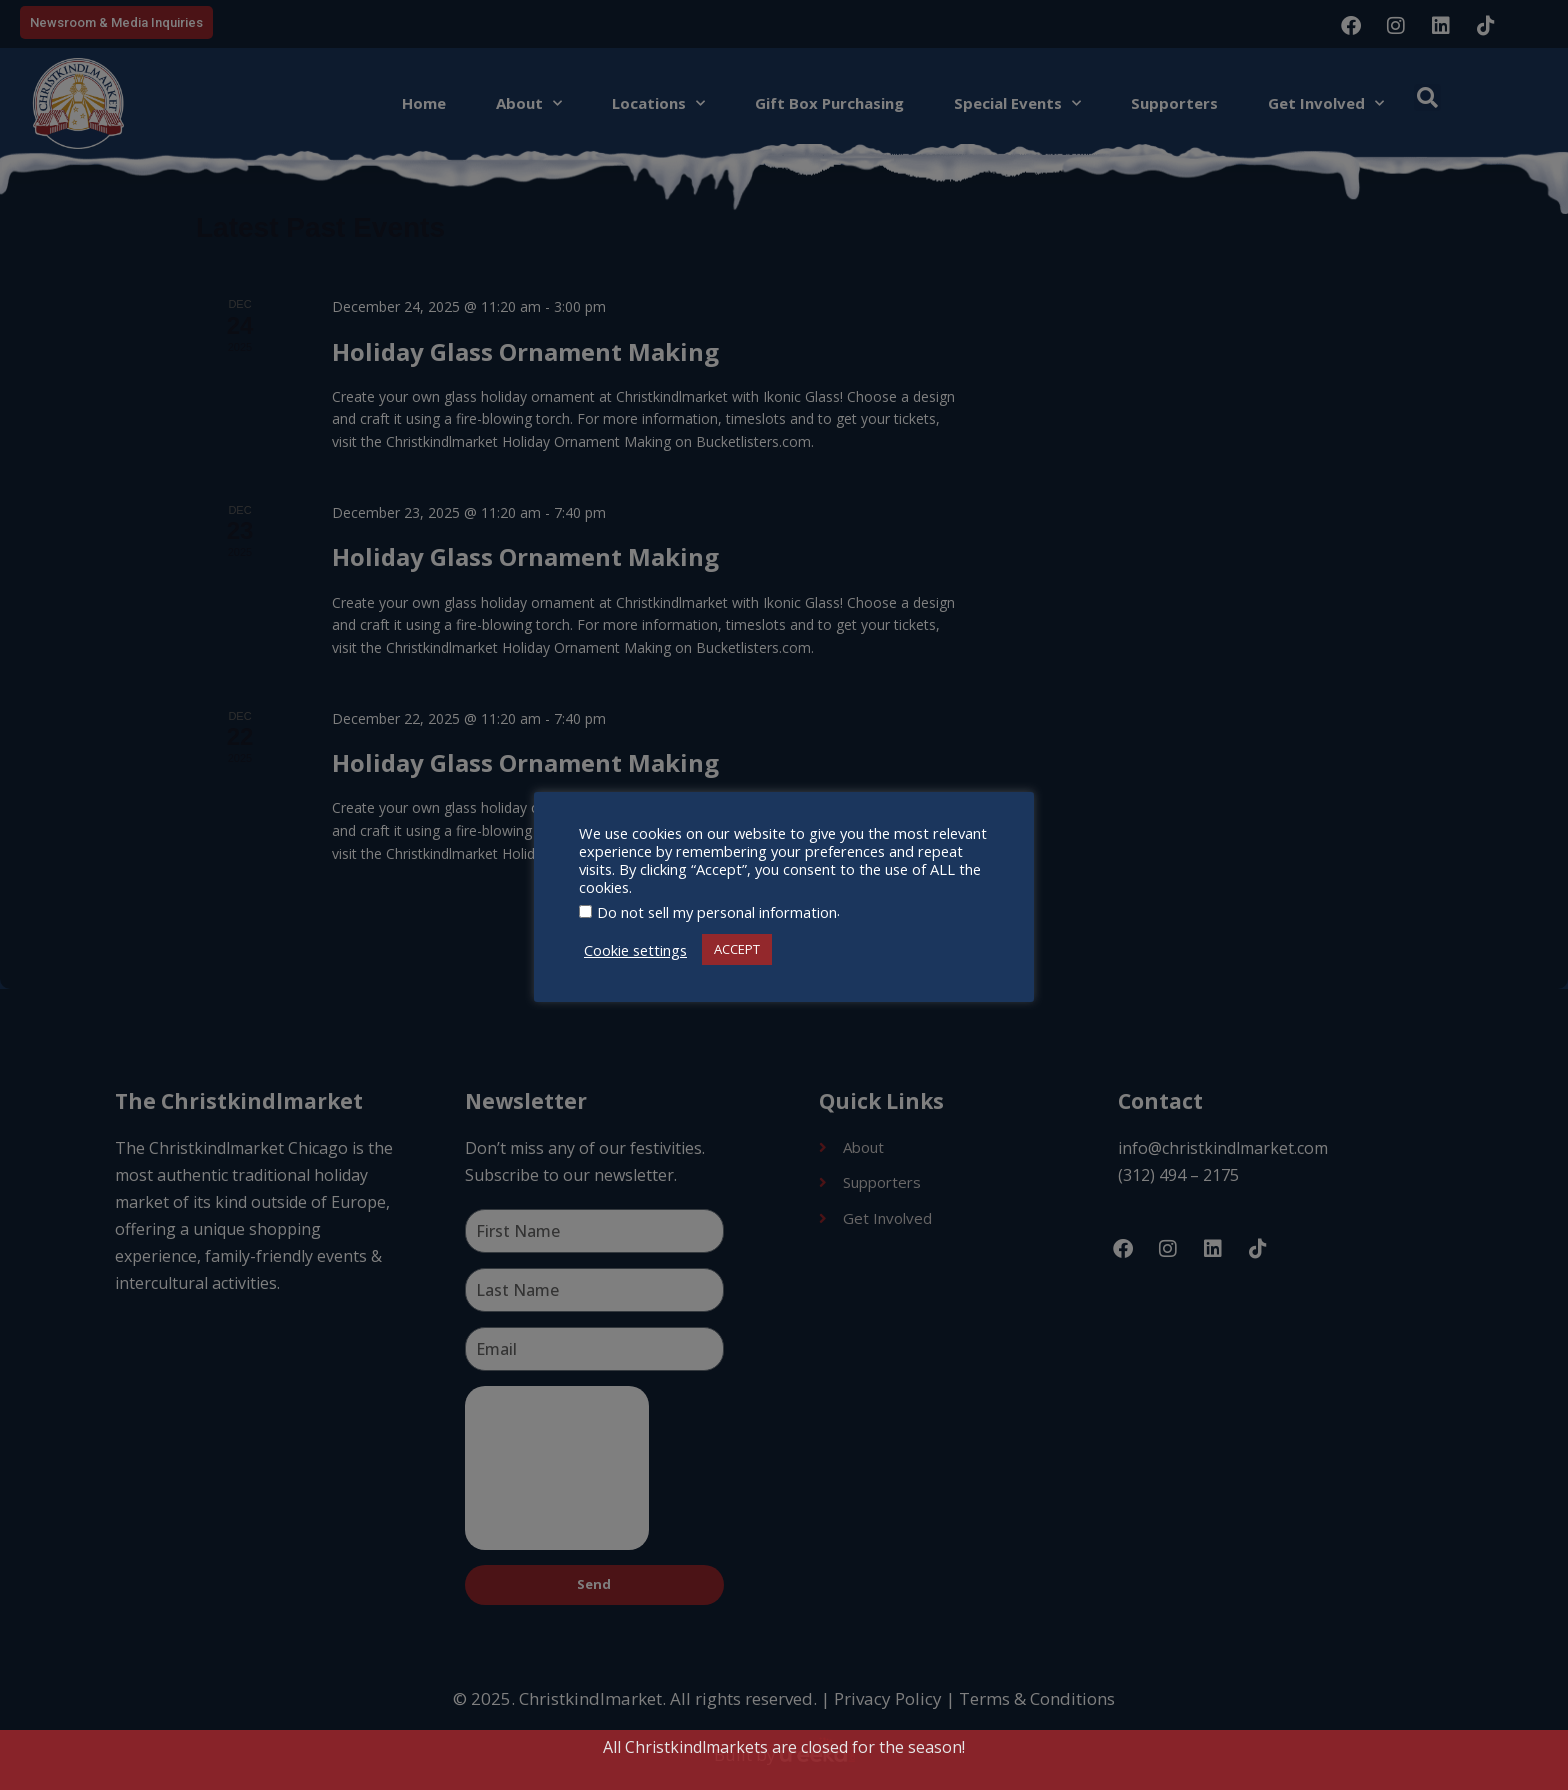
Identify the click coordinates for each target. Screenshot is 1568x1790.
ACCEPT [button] (737, 949)
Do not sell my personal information (717, 912)
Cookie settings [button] (635, 950)
